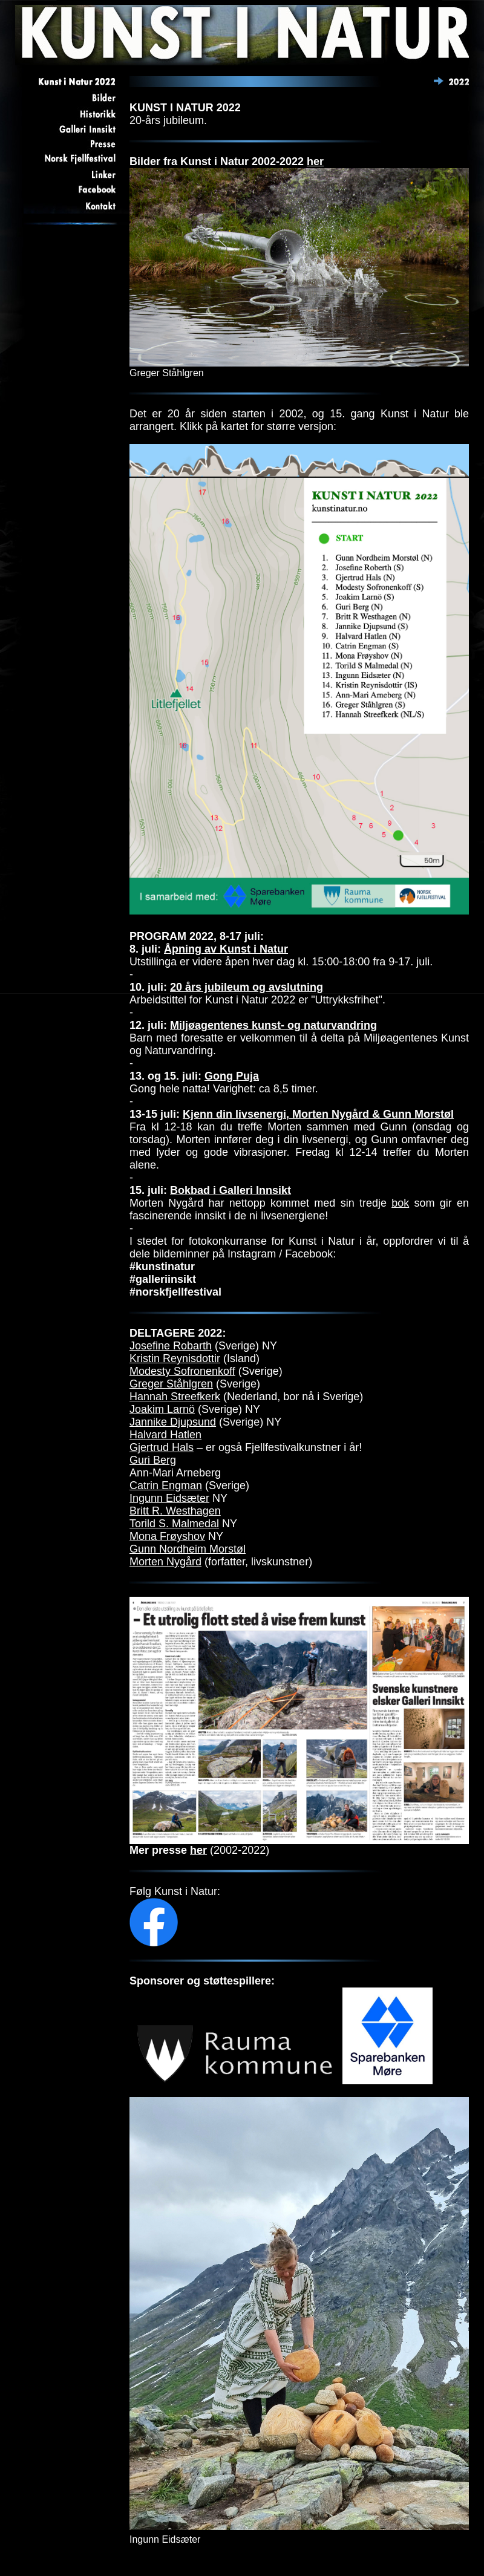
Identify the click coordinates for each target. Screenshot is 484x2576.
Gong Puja (231, 1076)
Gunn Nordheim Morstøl (187, 1549)
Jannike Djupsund (172, 1422)
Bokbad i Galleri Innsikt (230, 1190)
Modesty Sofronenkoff (182, 1371)
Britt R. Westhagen (175, 1511)
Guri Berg (152, 1460)
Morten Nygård (165, 1562)
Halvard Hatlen (165, 1435)
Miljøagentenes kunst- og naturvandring (273, 1025)
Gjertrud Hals (161, 1447)
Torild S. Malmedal (174, 1524)
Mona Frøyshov (167, 1536)
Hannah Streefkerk (174, 1397)
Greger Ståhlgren (171, 1384)
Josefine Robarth (170, 1346)
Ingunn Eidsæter (169, 1498)
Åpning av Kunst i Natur (226, 949)
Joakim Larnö (162, 1409)
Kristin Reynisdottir (174, 1358)
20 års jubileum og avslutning (246, 987)
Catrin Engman (165, 1485)
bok (400, 1203)
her (315, 161)
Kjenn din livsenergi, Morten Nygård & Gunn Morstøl (318, 1114)
